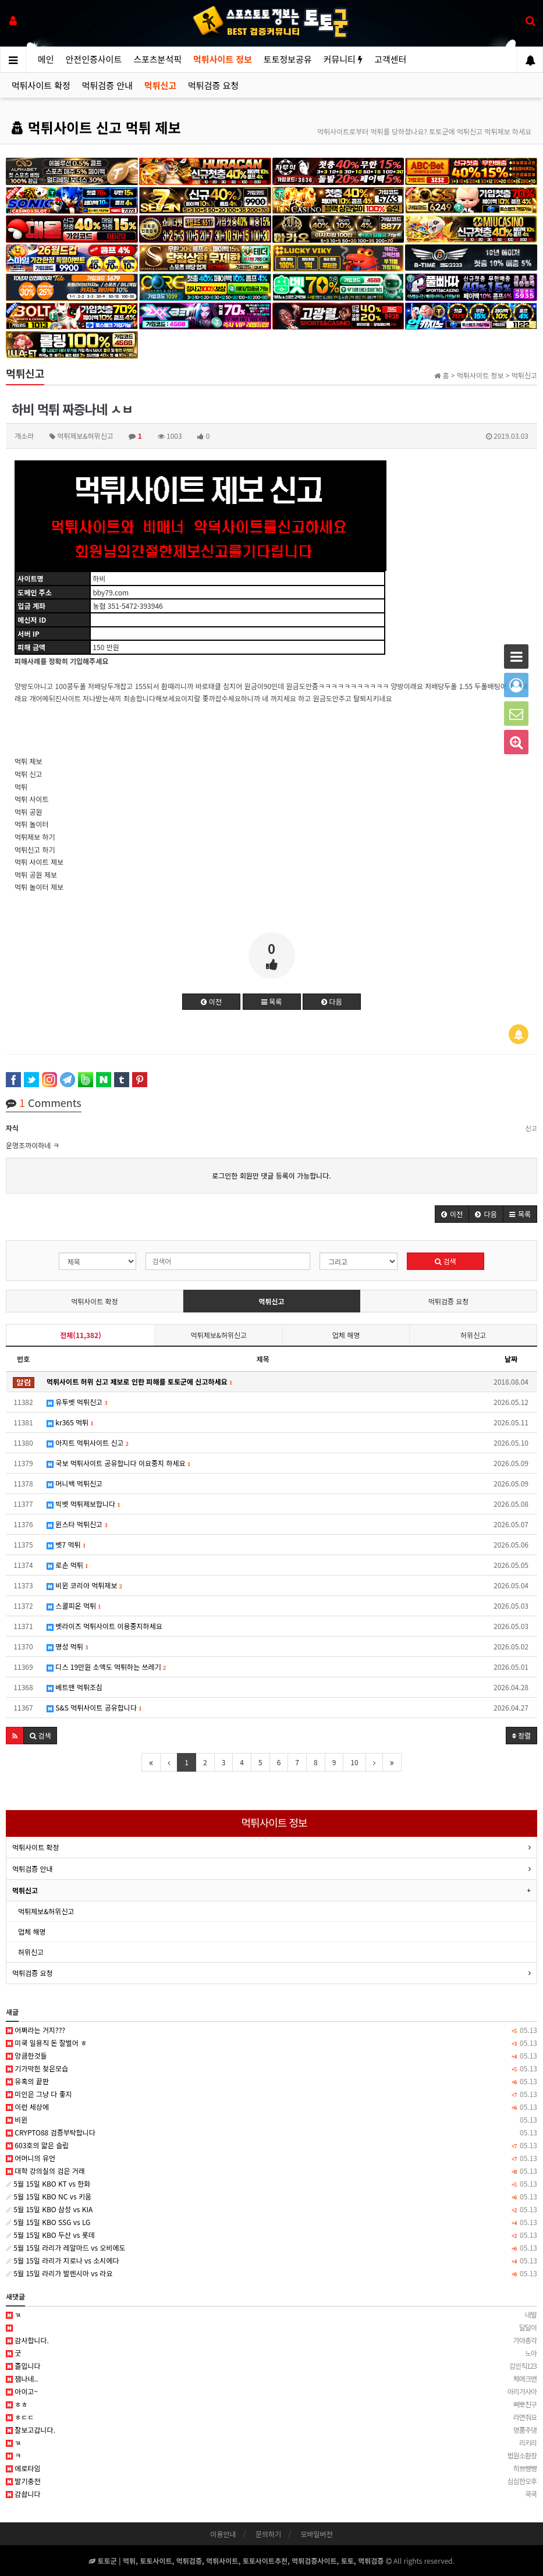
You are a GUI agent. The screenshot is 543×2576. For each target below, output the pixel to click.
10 (354, 1762)
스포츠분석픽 (157, 59)
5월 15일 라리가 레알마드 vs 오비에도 (271, 2247)
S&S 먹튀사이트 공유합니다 (94, 1707)
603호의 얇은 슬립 (271, 2145)
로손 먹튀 (67, 1565)
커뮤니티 (343, 59)
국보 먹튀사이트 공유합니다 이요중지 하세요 (118, 1463)
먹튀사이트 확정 (41, 85)
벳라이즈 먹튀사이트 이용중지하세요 (104, 1626)
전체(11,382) (80, 1335)
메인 (46, 59)
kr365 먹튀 (70, 1422)
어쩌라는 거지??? (271, 2030)
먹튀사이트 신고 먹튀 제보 (96, 127)
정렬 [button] (521, 1735)
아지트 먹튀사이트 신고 (88, 1442)
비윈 (271, 2119)
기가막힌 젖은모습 (271, 2068)
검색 (445, 1261)
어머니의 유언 (271, 2158)
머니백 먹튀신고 (74, 1483)
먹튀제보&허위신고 (219, 1335)
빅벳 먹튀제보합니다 (83, 1504)
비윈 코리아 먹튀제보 (84, 1585)
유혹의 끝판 (271, 2081)
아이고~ (271, 2391)
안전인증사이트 (94, 59)
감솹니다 (271, 2494)
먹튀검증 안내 (107, 85)
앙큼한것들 (271, 2055)
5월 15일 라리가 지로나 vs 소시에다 (271, 2260)
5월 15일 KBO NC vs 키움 (271, 2196)
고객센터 (390, 59)
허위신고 (473, 1335)
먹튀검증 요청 (213, 85)
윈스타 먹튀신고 (77, 1524)
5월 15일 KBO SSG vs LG (271, 2222)
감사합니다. (271, 2340)
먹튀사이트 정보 (222, 59)
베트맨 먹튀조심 (74, 1687)
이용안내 (223, 2534)
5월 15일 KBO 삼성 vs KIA (271, 2209)
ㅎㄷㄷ (271, 2417)
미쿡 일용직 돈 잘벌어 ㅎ (271, 2042)
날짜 (511, 1359)
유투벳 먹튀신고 (77, 1402)
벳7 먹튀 (66, 1544)
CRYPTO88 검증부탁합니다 (271, 2132)
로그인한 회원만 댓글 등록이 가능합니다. (271, 1175)
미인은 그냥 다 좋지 (271, 2094)
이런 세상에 (271, 2106)
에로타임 (271, 2468)
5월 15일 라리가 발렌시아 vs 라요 (271, 2273)
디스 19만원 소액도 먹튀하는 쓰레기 (106, 1667)
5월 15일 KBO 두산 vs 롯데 (271, 2235)
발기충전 (271, 2481)
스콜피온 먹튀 (74, 1605)
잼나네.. (271, 2378)
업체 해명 (346, 1335)
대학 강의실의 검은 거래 (271, 2171)
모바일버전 (316, 2534)
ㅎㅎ (271, 2404)
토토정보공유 (288, 59)
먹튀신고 (160, 85)
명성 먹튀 (67, 1646)
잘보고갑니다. (271, 2430)
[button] (452, 1214)
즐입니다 (271, 2365)
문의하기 (268, 2534)
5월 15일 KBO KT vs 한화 (271, 2183)
